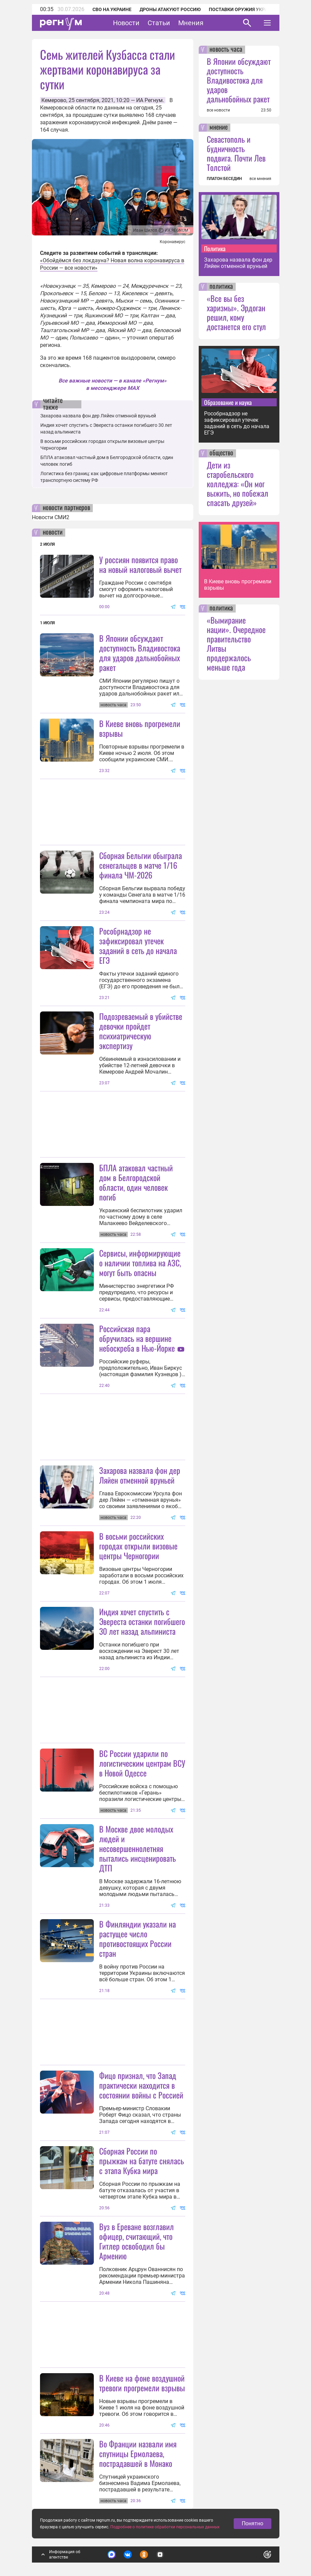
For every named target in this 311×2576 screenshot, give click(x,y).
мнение (218, 128)
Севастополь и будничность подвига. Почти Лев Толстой (236, 153)
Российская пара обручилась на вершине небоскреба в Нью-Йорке (137, 1338)
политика (221, 287)
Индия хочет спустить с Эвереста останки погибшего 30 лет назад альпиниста (142, 1621)
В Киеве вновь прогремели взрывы (139, 728)
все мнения (260, 178)
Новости (126, 23)
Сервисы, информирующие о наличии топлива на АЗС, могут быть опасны (140, 1262)
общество (221, 453)
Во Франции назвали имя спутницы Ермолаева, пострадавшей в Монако (138, 2453)
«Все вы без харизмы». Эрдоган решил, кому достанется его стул (236, 312)
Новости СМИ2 (50, 517)
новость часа (225, 50)
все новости (218, 110)
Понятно (252, 2523)
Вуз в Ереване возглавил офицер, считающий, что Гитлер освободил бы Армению (136, 2241)
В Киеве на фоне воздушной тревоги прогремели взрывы (142, 2383)
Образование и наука (228, 402)
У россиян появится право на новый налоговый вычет (140, 564)
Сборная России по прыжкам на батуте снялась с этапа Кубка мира (141, 2160)
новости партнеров (66, 508)
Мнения (190, 23)
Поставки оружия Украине (243, 9)
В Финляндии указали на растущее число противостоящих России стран (137, 1938)
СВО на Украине (111, 9)
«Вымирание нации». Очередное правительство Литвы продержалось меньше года (236, 643)
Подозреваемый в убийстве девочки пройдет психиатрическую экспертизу (140, 1030)
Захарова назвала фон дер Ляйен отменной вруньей (98, 415)
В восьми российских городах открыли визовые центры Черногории (138, 1546)
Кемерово (53, 100)
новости (53, 533)
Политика (215, 248)
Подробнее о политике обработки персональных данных (165, 2527)
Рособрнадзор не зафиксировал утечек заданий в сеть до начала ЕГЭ (138, 945)
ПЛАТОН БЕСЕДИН (224, 178)
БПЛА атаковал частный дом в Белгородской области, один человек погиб (136, 1182)
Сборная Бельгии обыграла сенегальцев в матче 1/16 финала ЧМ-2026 (140, 865)
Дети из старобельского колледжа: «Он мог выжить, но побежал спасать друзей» (237, 483)
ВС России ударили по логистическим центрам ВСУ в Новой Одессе (142, 1763)
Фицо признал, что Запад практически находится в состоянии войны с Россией (141, 2085)
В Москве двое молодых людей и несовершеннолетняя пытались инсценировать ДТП (137, 1848)
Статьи (159, 23)
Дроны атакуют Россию (170, 9)
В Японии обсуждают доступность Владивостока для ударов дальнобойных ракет (139, 652)
